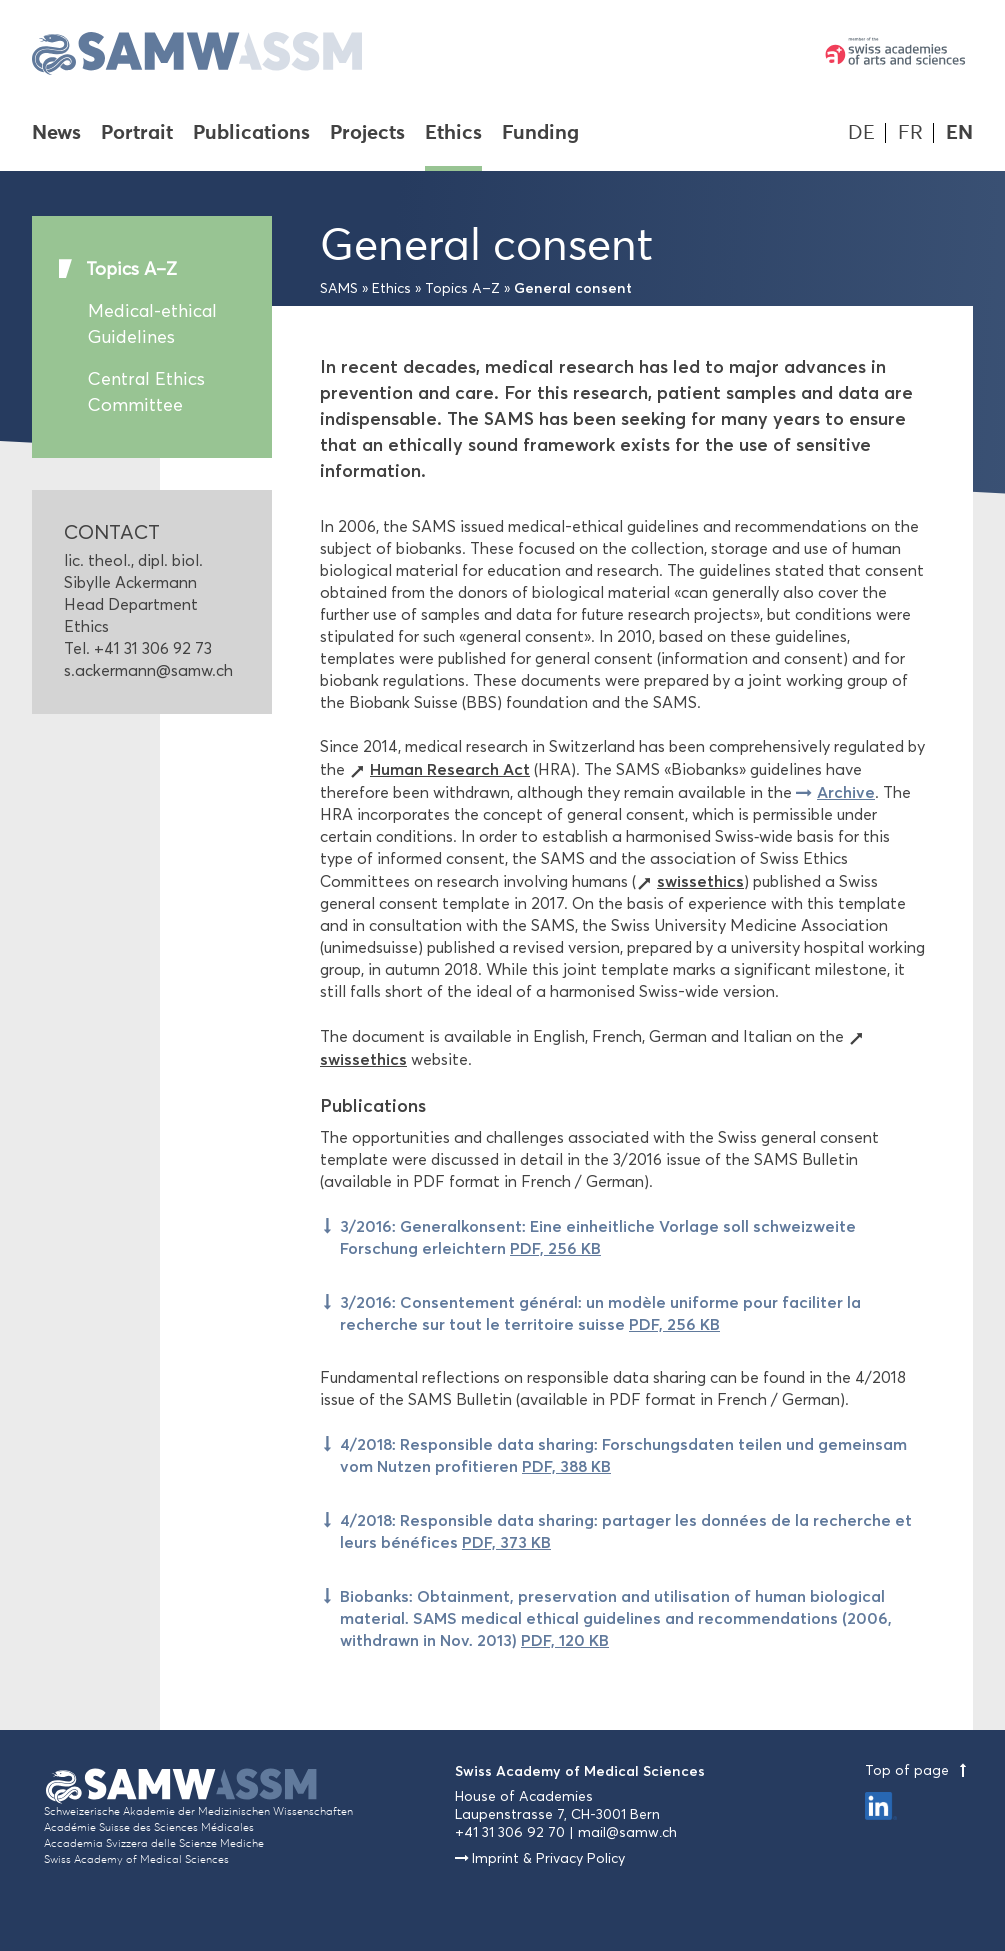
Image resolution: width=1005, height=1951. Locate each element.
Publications (251, 134)
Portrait (137, 134)
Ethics (453, 134)
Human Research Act (450, 769)
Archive (846, 792)
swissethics (700, 881)
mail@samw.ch (627, 1832)
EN (959, 132)
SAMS (339, 288)
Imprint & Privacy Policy (548, 1858)
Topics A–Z (131, 269)
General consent (573, 288)
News (56, 134)
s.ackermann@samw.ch (148, 670)
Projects (367, 134)
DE (861, 132)
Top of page (919, 1770)
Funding (540, 134)
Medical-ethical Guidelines (152, 324)
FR (910, 132)
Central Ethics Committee (146, 392)
